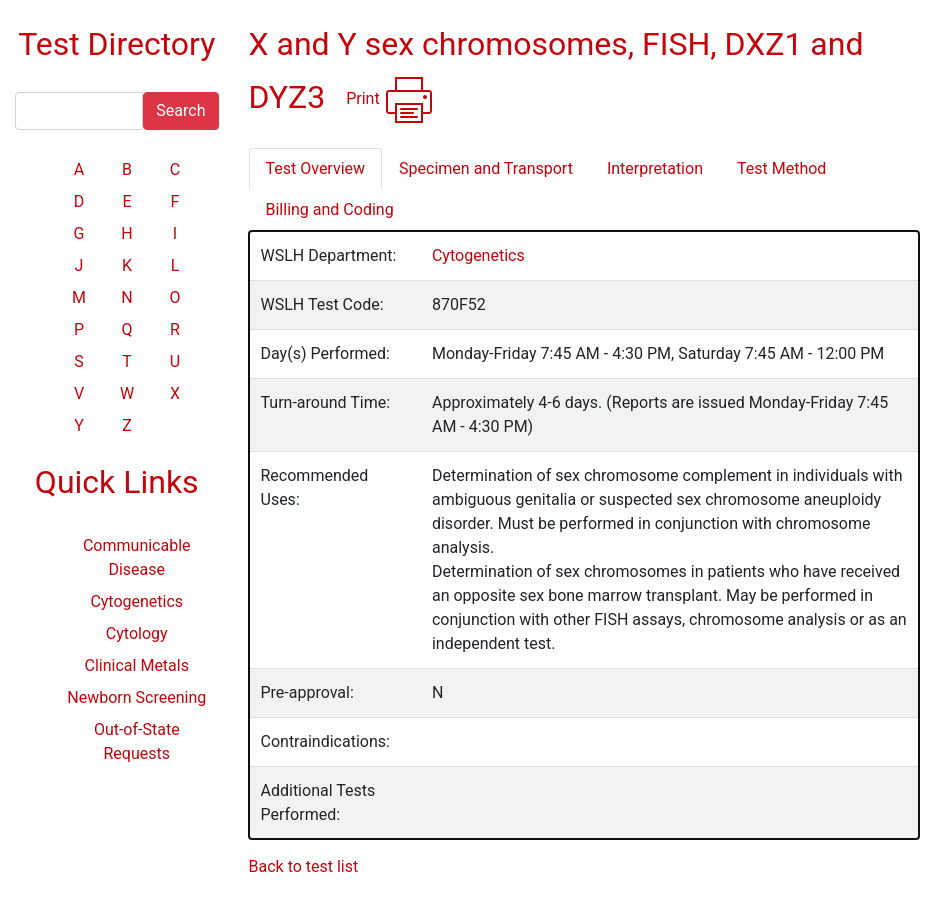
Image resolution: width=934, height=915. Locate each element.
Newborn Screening (136, 697)
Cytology (137, 633)
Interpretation (655, 168)
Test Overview (316, 168)
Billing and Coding (330, 209)
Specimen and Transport (486, 168)
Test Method (781, 168)
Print (389, 100)
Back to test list (304, 866)
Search (180, 110)
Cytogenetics (136, 601)
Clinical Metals (137, 665)
